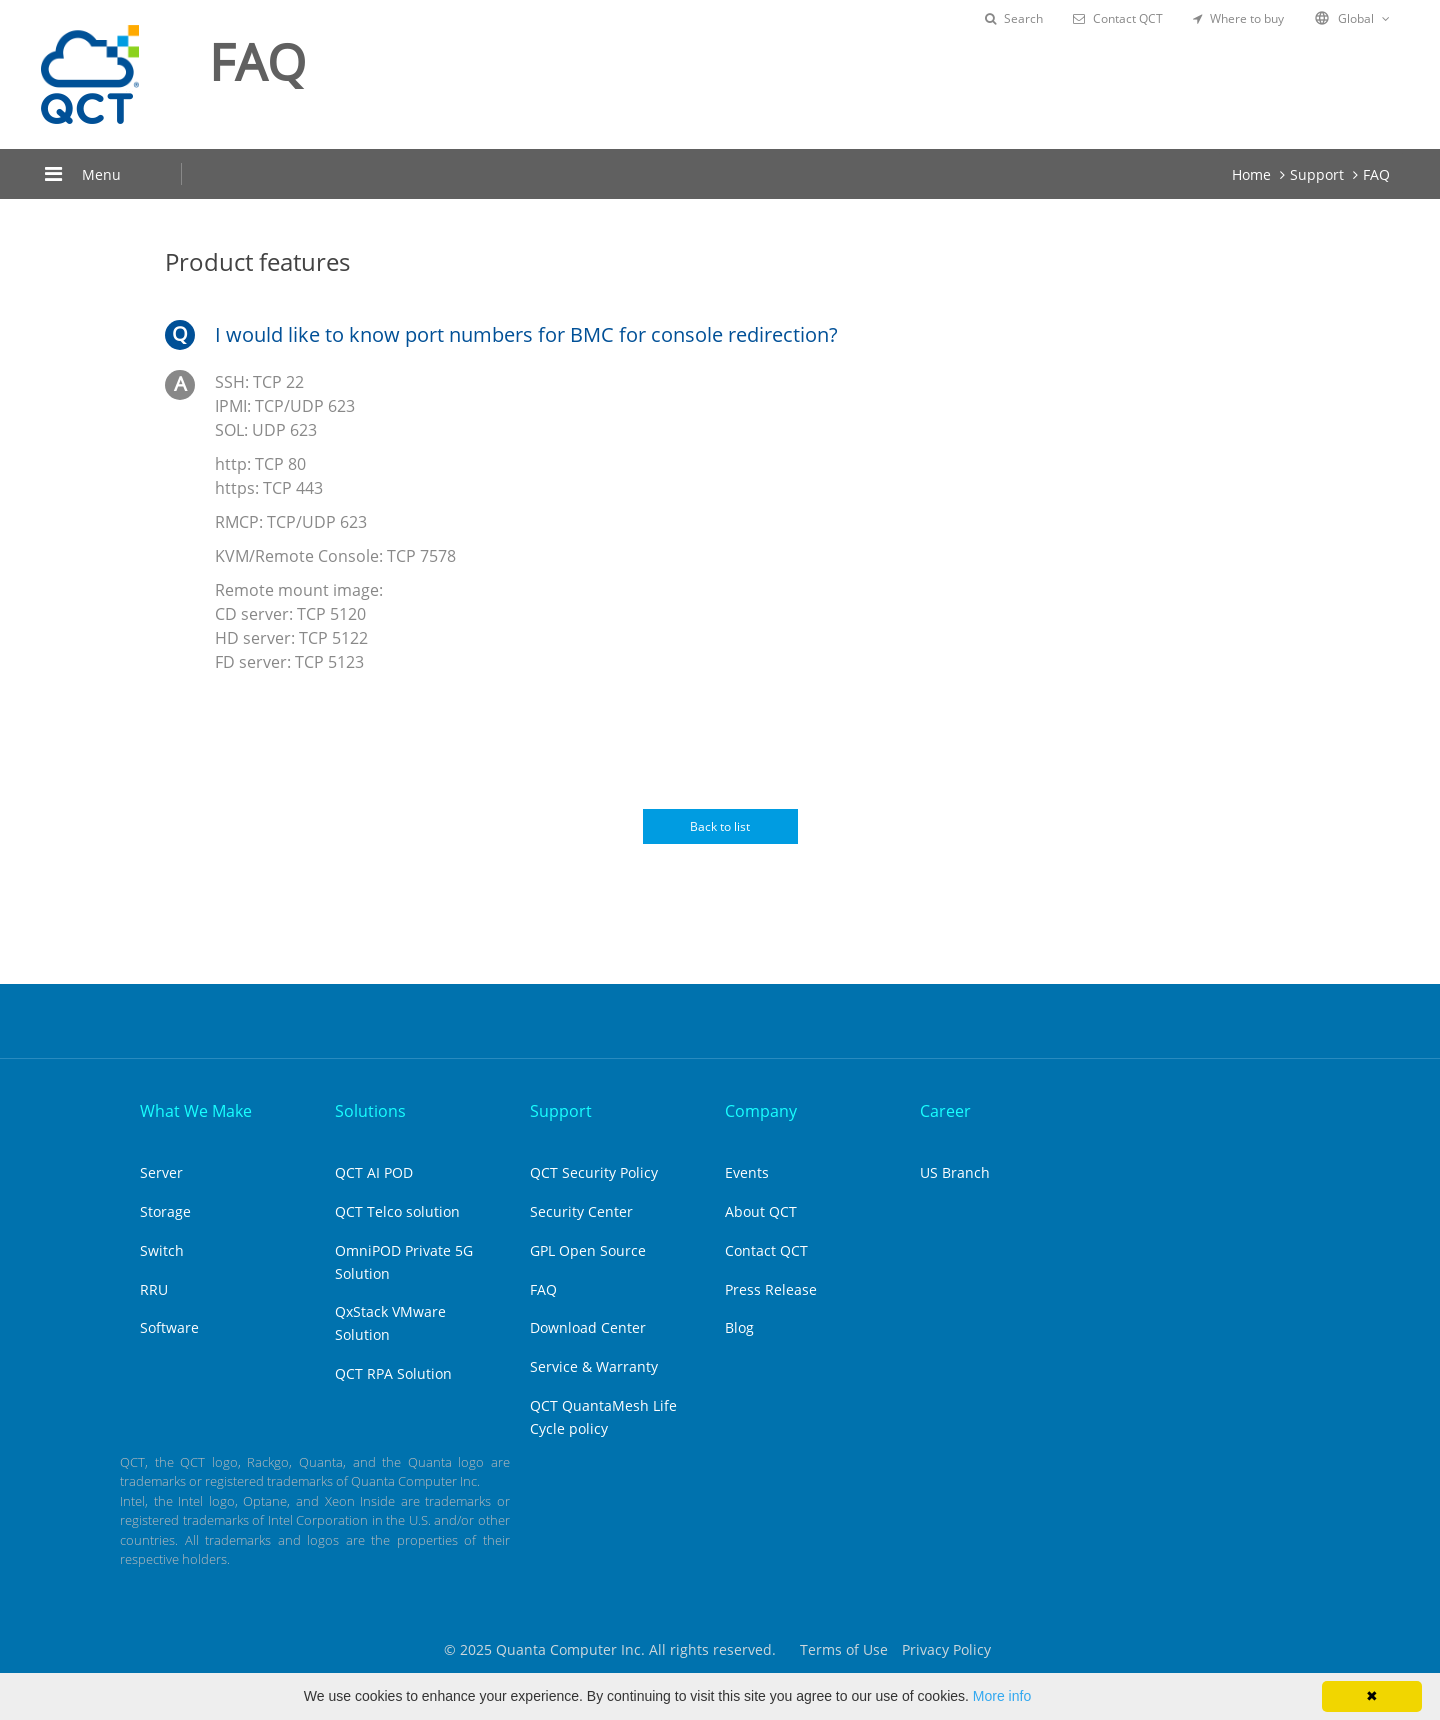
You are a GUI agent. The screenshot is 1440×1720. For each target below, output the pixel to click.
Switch (162, 1250)
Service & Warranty (594, 1366)
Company (761, 1111)
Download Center (588, 1327)
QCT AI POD (374, 1172)
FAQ (1376, 174)
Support (1317, 174)
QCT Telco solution (397, 1211)
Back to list (720, 826)
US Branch (955, 1172)
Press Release (771, 1289)
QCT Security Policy (594, 1172)
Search (1014, 18)
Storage (165, 1211)
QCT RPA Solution (393, 1373)
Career (945, 1111)
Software (169, 1327)
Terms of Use (844, 1649)
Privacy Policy (946, 1649)
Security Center (581, 1211)
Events (747, 1172)
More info (1002, 1696)
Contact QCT (1118, 18)
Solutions (370, 1111)
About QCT (761, 1211)
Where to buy (1238, 18)
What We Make (196, 1111)
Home (1251, 174)
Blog (739, 1327)
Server (161, 1172)
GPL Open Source (588, 1250)
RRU (154, 1289)
